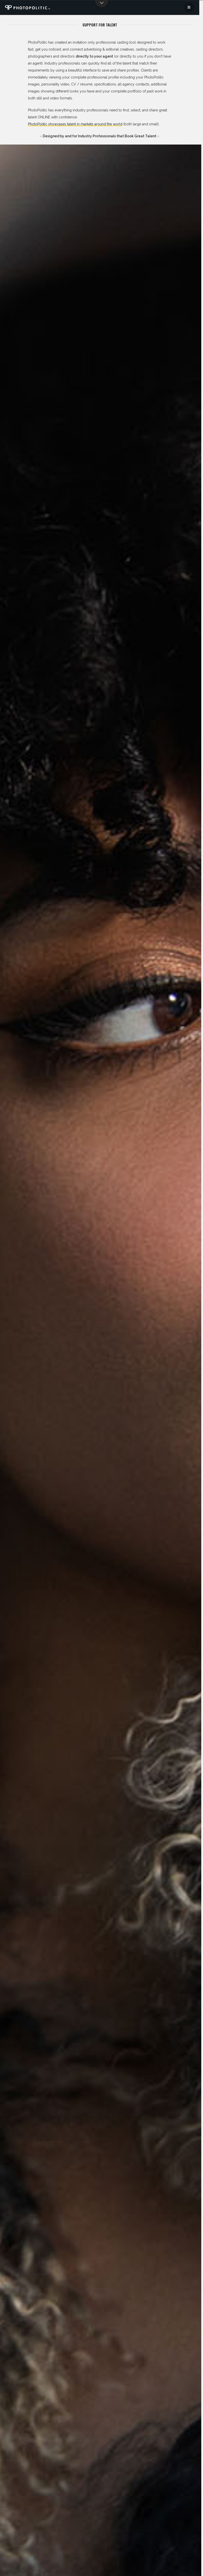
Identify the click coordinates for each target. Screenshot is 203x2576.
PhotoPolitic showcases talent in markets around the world (75, 124)
